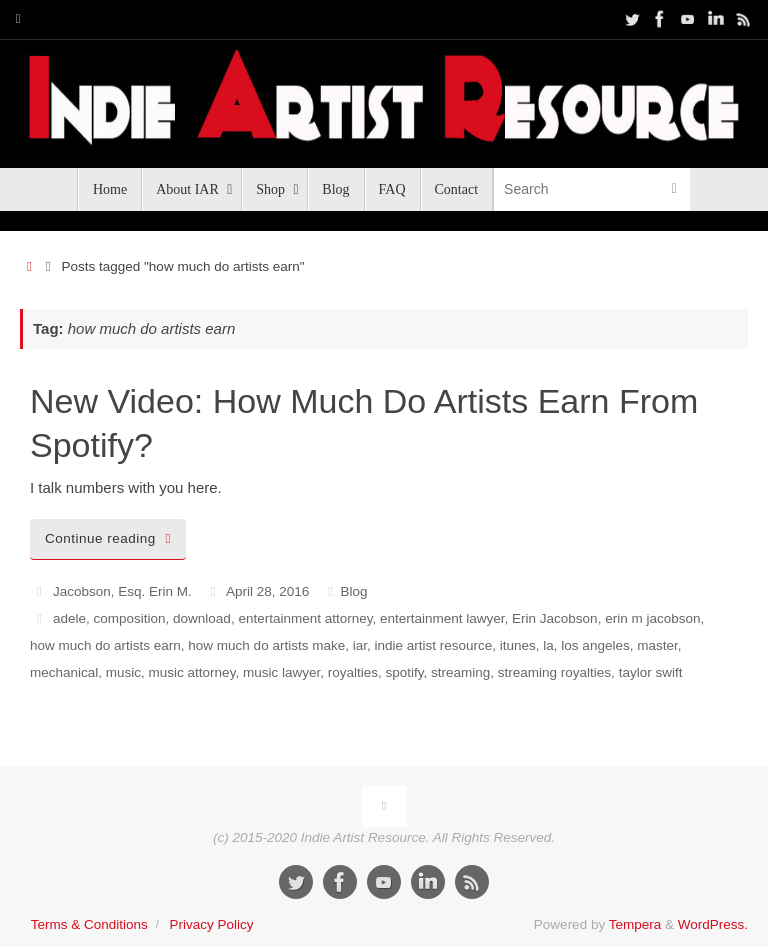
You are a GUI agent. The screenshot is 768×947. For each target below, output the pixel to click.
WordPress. (713, 924)
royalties (353, 672)
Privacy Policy (211, 924)
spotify (404, 672)
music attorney (192, 672)
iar (360, 645)
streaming (460, 672)
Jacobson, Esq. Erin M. (122, 591)
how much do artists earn (105, 645)
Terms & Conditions (89, 924)
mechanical (64, 672)
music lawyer (281, 672)
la (548, 645)
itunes (518, 645)
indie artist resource (433, 645)
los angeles (595, 645)
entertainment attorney (305, 618)
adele (69, 618)
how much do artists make (266, 645)
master (657, 645)
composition (130, 618)
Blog (353, 591)
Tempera (635, 924)
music (123, 672)
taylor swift (651, 672)
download (202, 618)
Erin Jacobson (555, 618)
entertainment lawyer (442, 618)
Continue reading (111, 538)
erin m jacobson (652, 618)
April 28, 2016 (267, 591)
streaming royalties (554, 672)
